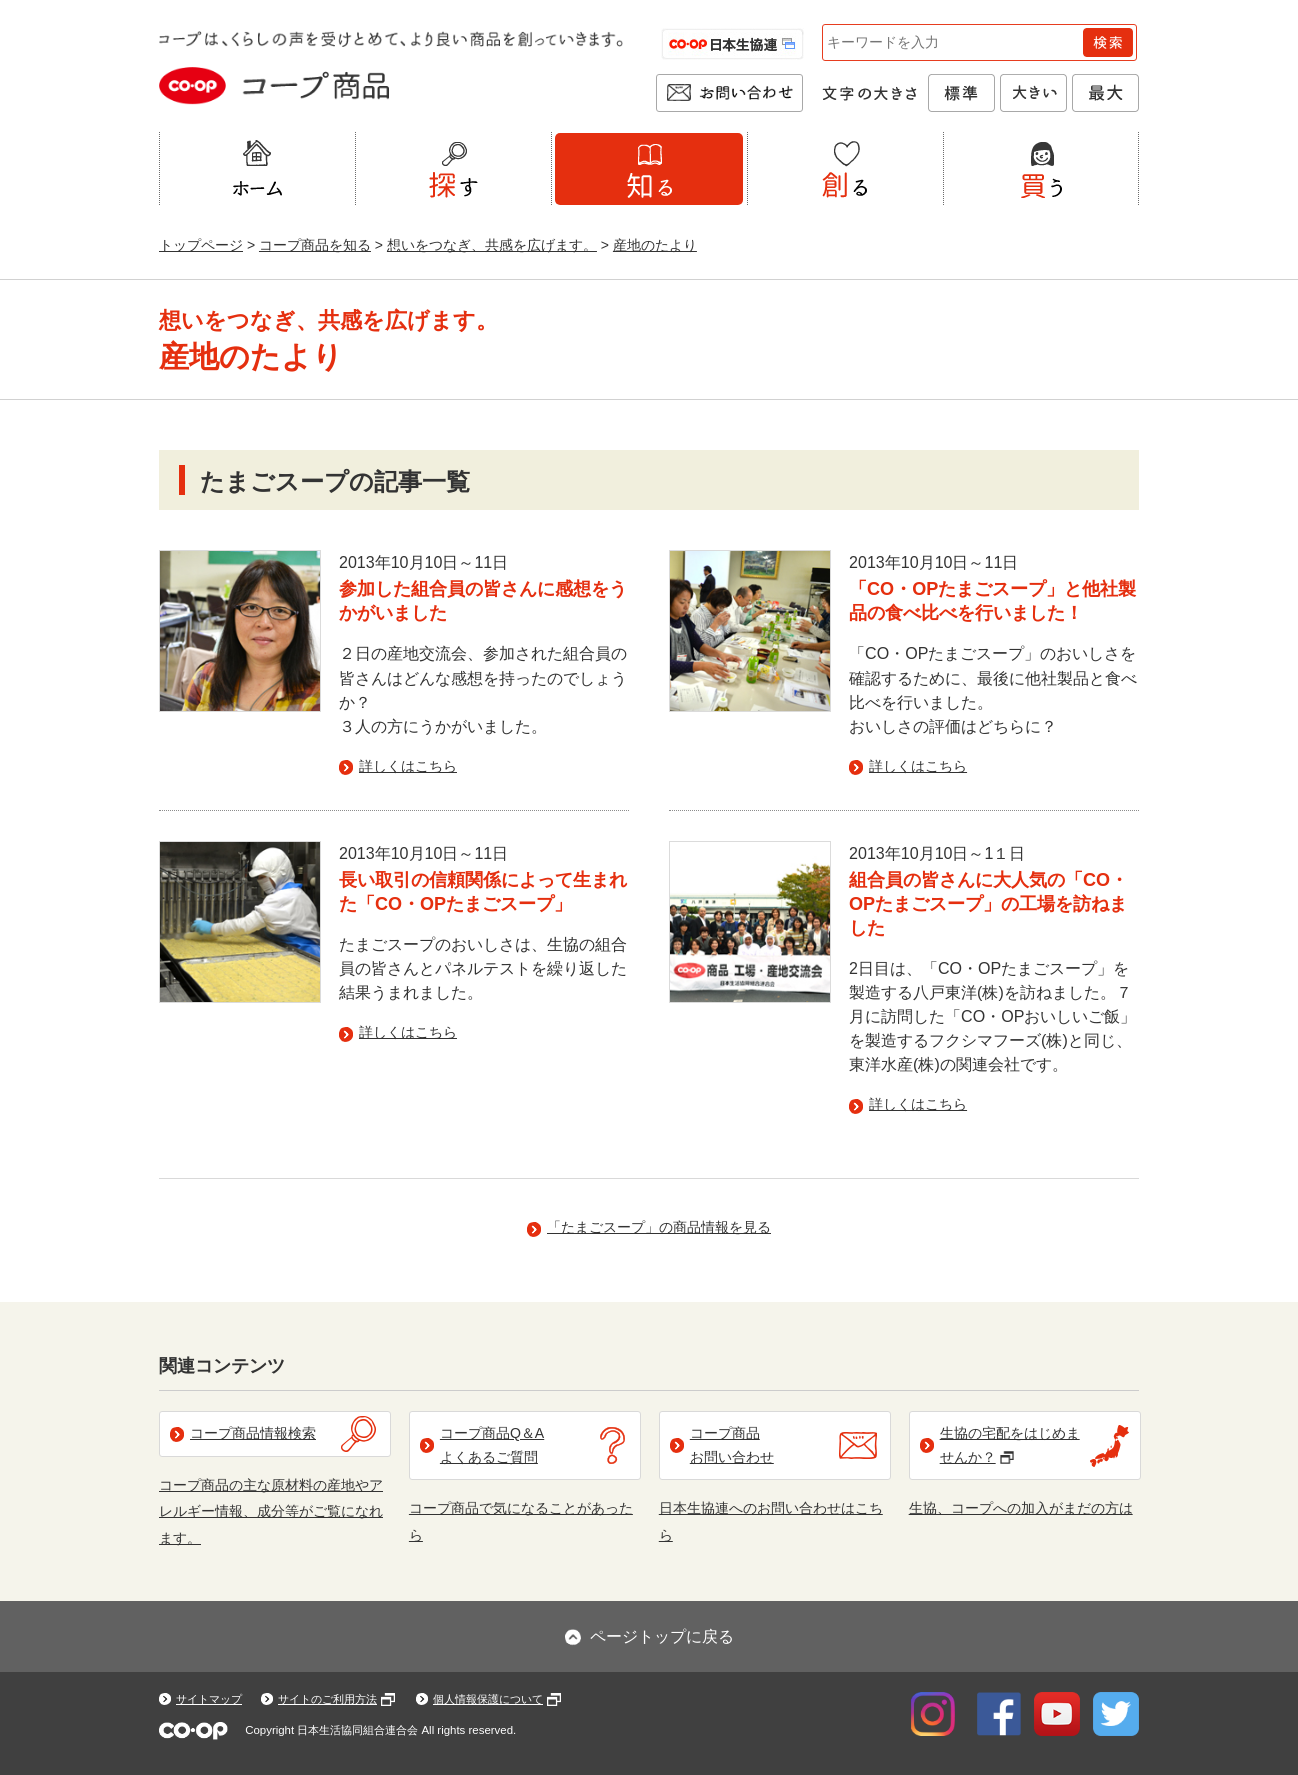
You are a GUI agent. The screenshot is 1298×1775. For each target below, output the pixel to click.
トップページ (201, 245)
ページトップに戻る (662, 1636)
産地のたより (655, 245)
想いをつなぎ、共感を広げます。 (492, 245)
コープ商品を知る (315, 245)
